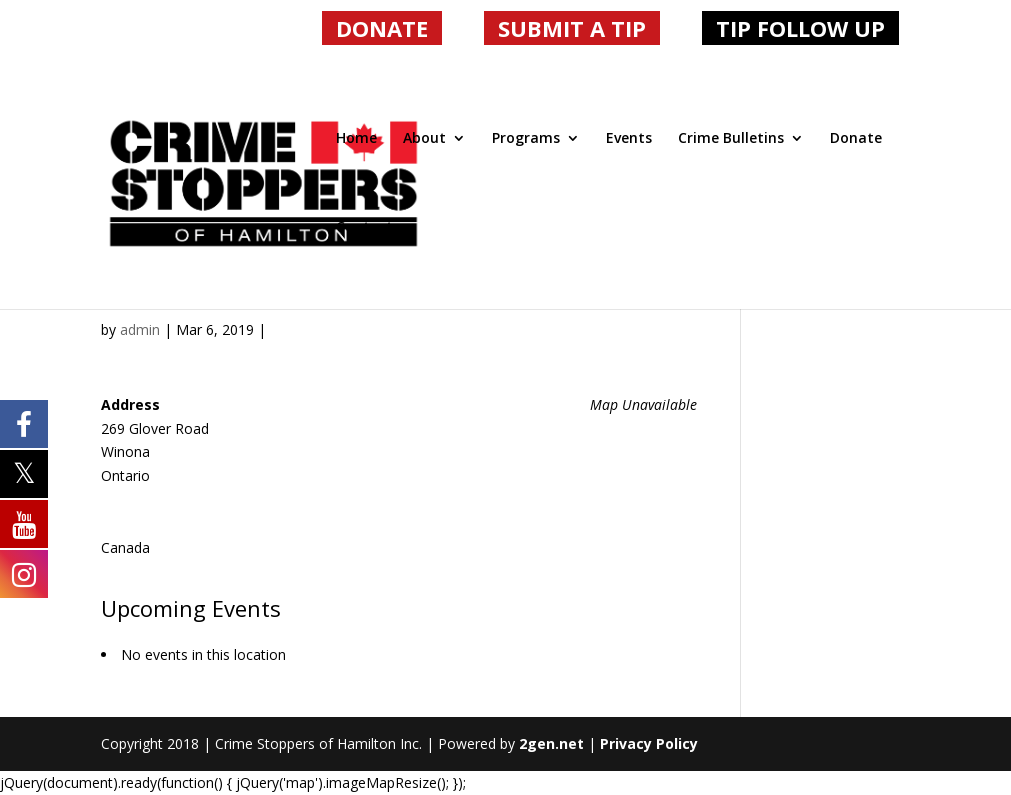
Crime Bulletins (731, 139)
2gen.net (551, 743)
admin (140, 329)
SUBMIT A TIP (572, 28)
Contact (364, 228)
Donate (856, 139)
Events (629, 139)
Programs (526, 139)
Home (356, 139)
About (424, 139)
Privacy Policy (649, 743)
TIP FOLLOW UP (800, 28)
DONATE (382, 28)
